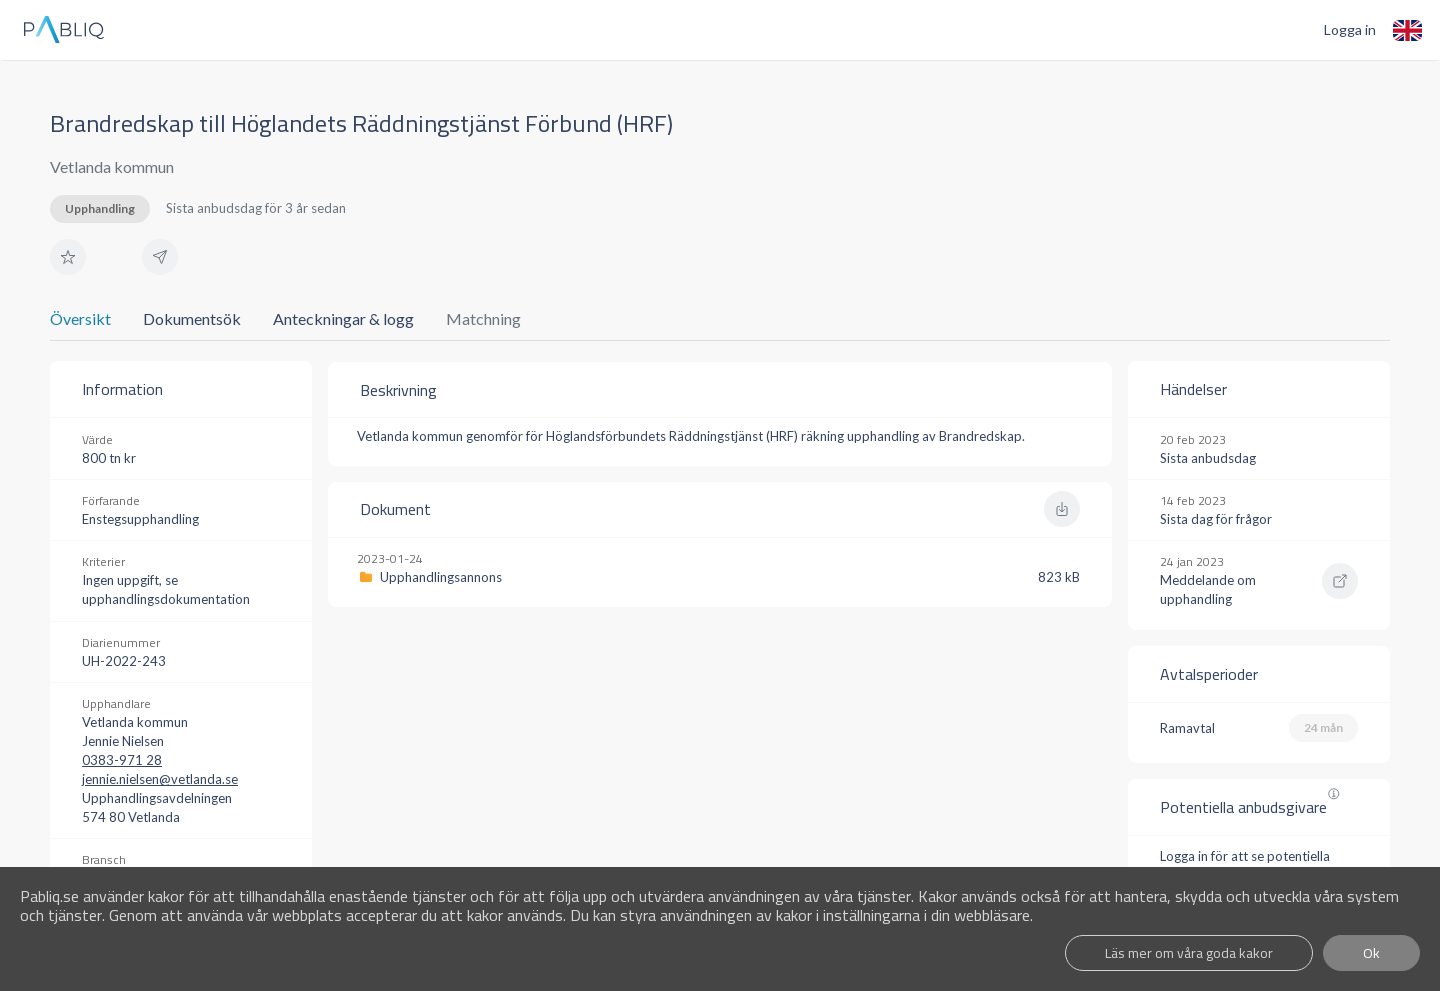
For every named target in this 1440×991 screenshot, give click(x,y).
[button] (68, 257)
